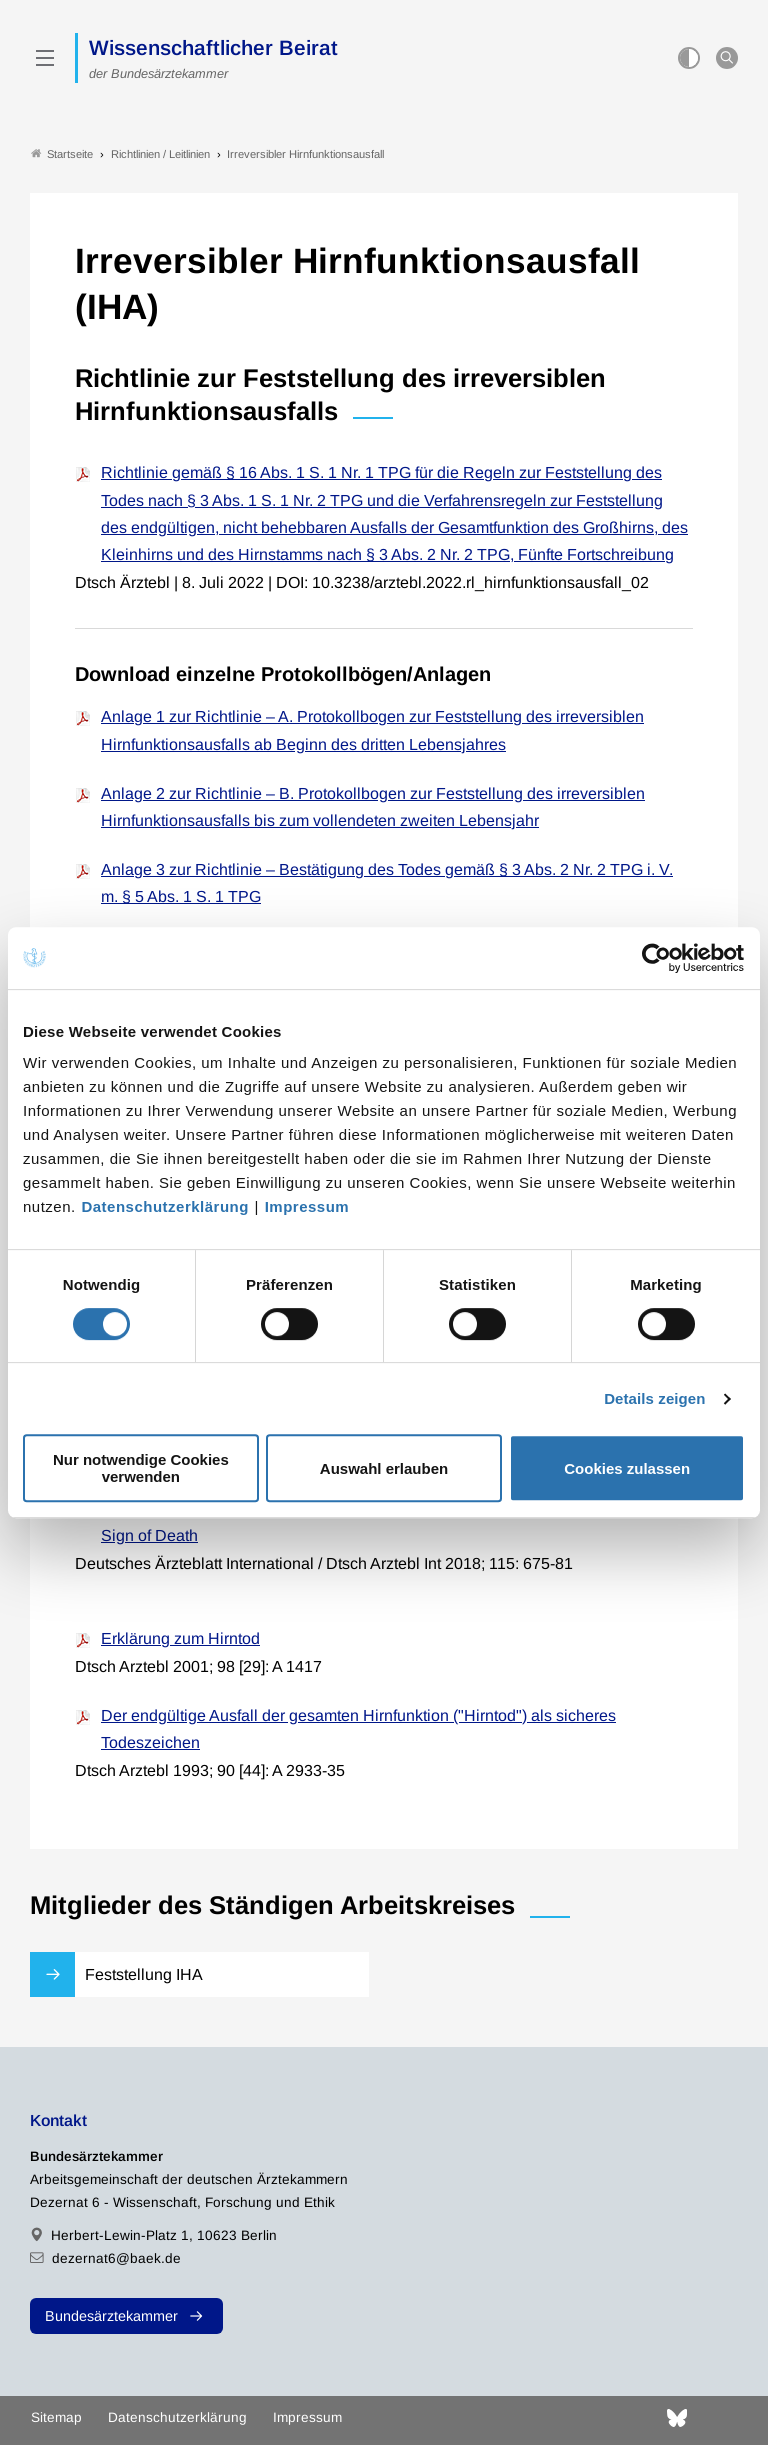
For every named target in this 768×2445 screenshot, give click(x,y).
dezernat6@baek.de (116, 2258)
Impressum (307, 1206)
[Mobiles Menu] (45, 58)
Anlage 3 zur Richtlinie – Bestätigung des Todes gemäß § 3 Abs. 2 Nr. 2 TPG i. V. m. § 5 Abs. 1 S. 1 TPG (387, 883)
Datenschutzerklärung (165, 1206)
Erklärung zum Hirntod (180, 1638)
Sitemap (56, 2417)
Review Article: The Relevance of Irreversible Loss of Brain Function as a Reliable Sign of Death (391, 1521)
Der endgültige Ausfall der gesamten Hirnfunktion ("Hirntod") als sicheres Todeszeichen (358, 1729)
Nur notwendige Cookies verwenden (141, 1468)
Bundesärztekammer (111, 2316)
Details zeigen (654, 1398)
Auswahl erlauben (384, 1468)
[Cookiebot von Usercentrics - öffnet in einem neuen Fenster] (657, 958)
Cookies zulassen (627, 1468)
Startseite (62, 153)
